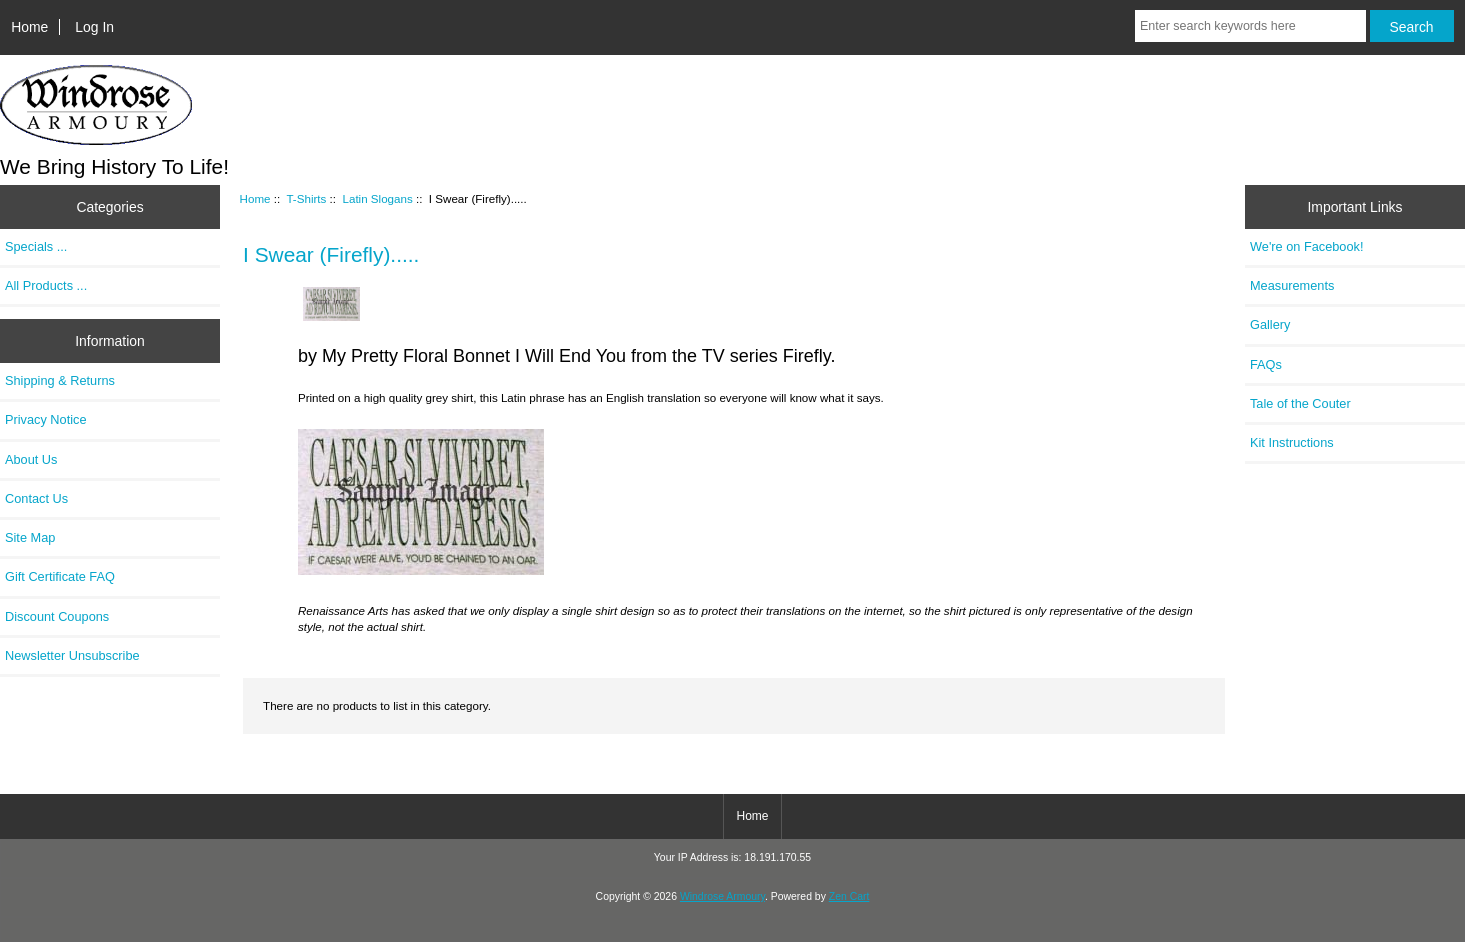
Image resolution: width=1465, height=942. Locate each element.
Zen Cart (849, 896)
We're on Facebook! (1306, 246)
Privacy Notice (45, 419)
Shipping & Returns (60, 380)
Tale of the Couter (1300, 403)
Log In (94, 27)
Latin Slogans (377, 198)
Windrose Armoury (722, 896)
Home (29, 27)
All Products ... (46, 285)
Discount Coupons (57, 616)
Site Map (30, 537)
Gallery (1270, 324)
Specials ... (36, 246)
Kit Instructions (1292, 442)
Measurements (1292, 285)
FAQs (1266, 364)
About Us (31, 459)
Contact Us (36, 498)
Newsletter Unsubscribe (72, 655)
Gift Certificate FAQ (60, 576)
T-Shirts (306, 198)
